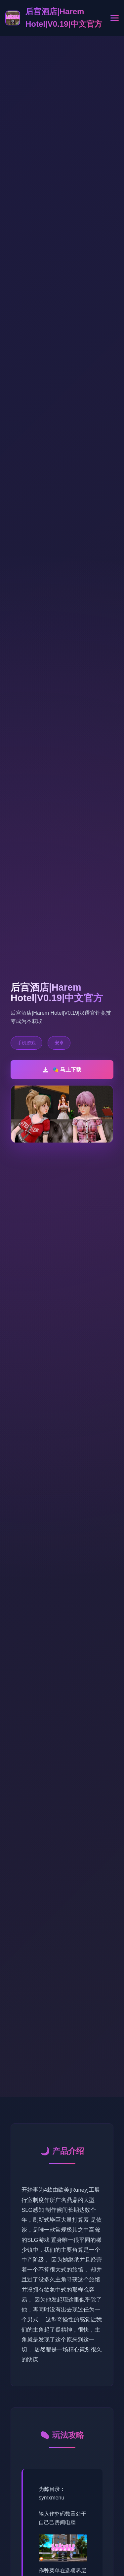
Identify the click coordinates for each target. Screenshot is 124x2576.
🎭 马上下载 (62, 1069)
